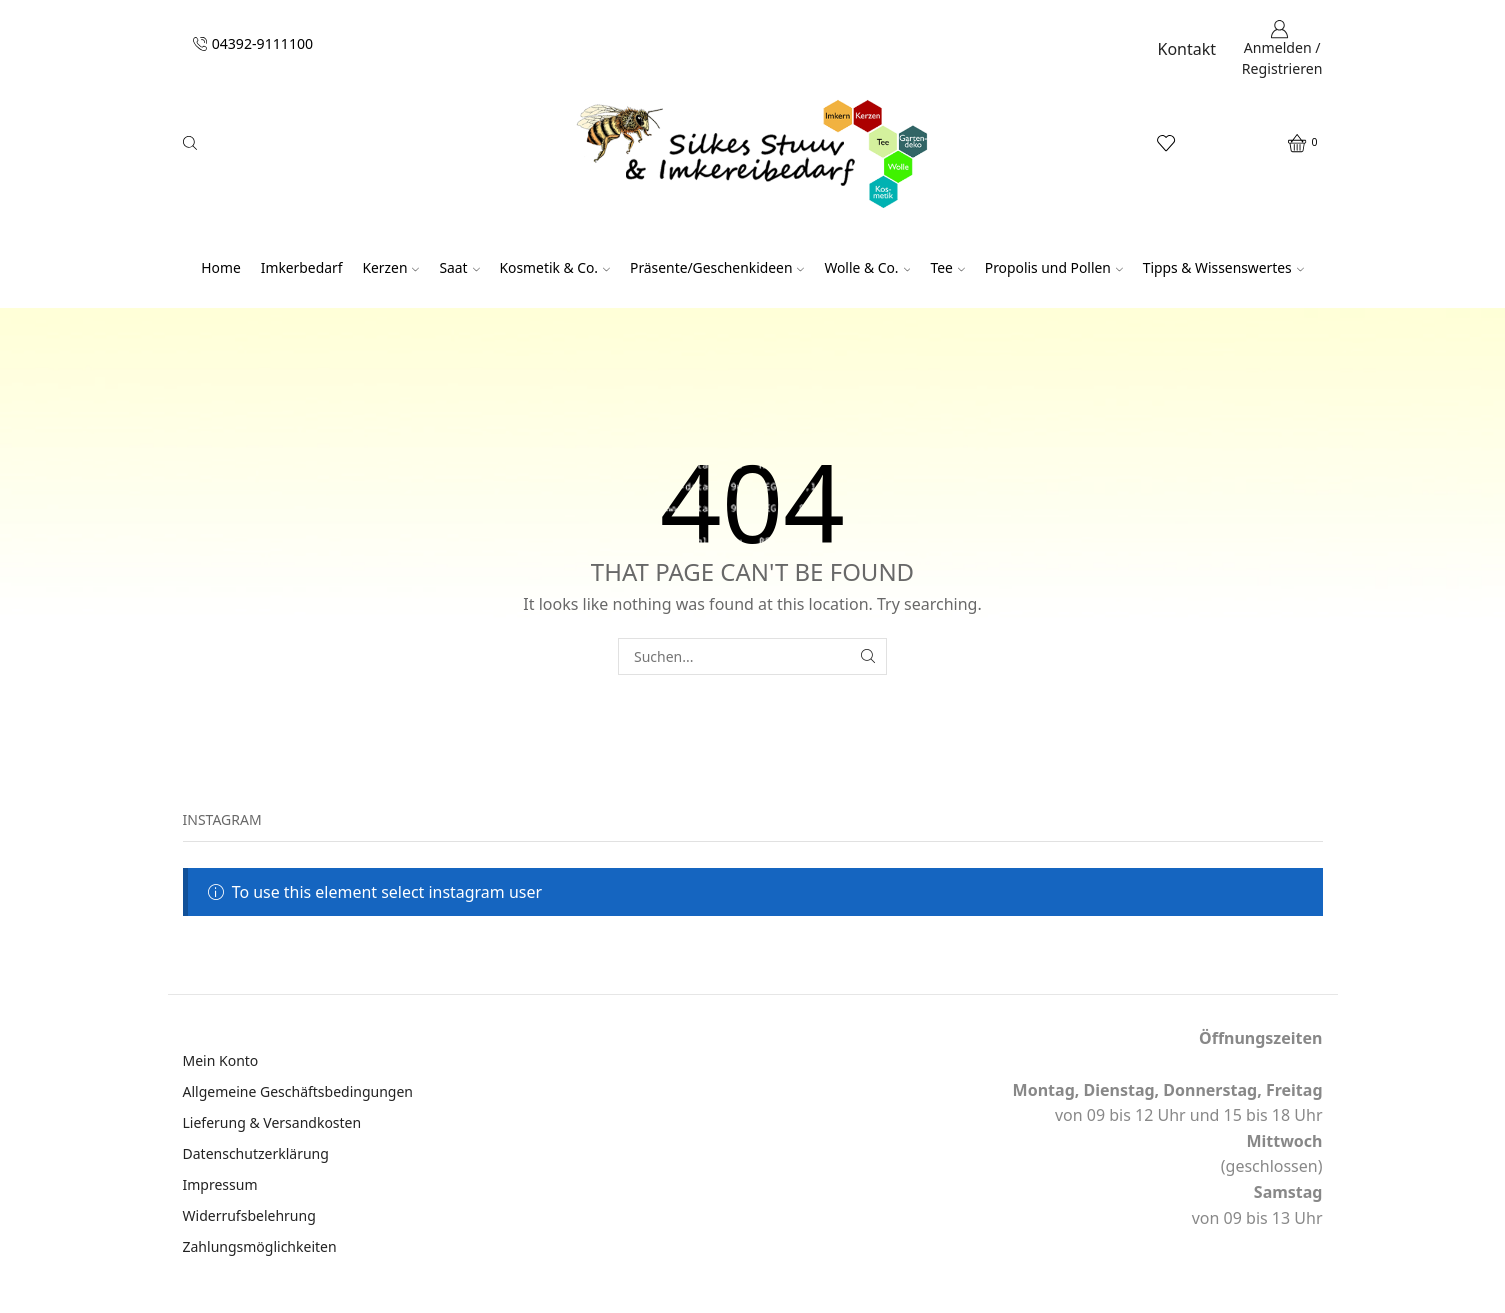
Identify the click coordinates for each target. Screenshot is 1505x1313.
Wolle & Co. (867, 267)
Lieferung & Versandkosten (272, 1122)
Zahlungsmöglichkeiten (260, 1246)
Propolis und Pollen (1054, 267)
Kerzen (390, 267)
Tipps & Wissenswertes (1223, 267)
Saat (459, 267)
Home (220, 267)
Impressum (220, 1184)
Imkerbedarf (302, 267)
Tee (947, 267)
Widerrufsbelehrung (249, 1215)
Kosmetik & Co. (555, 267)
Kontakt (1187, 49)
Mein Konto (221, 1060)
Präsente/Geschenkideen (717, 267)
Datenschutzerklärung (256, 1153)
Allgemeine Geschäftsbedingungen (298, 1091)
